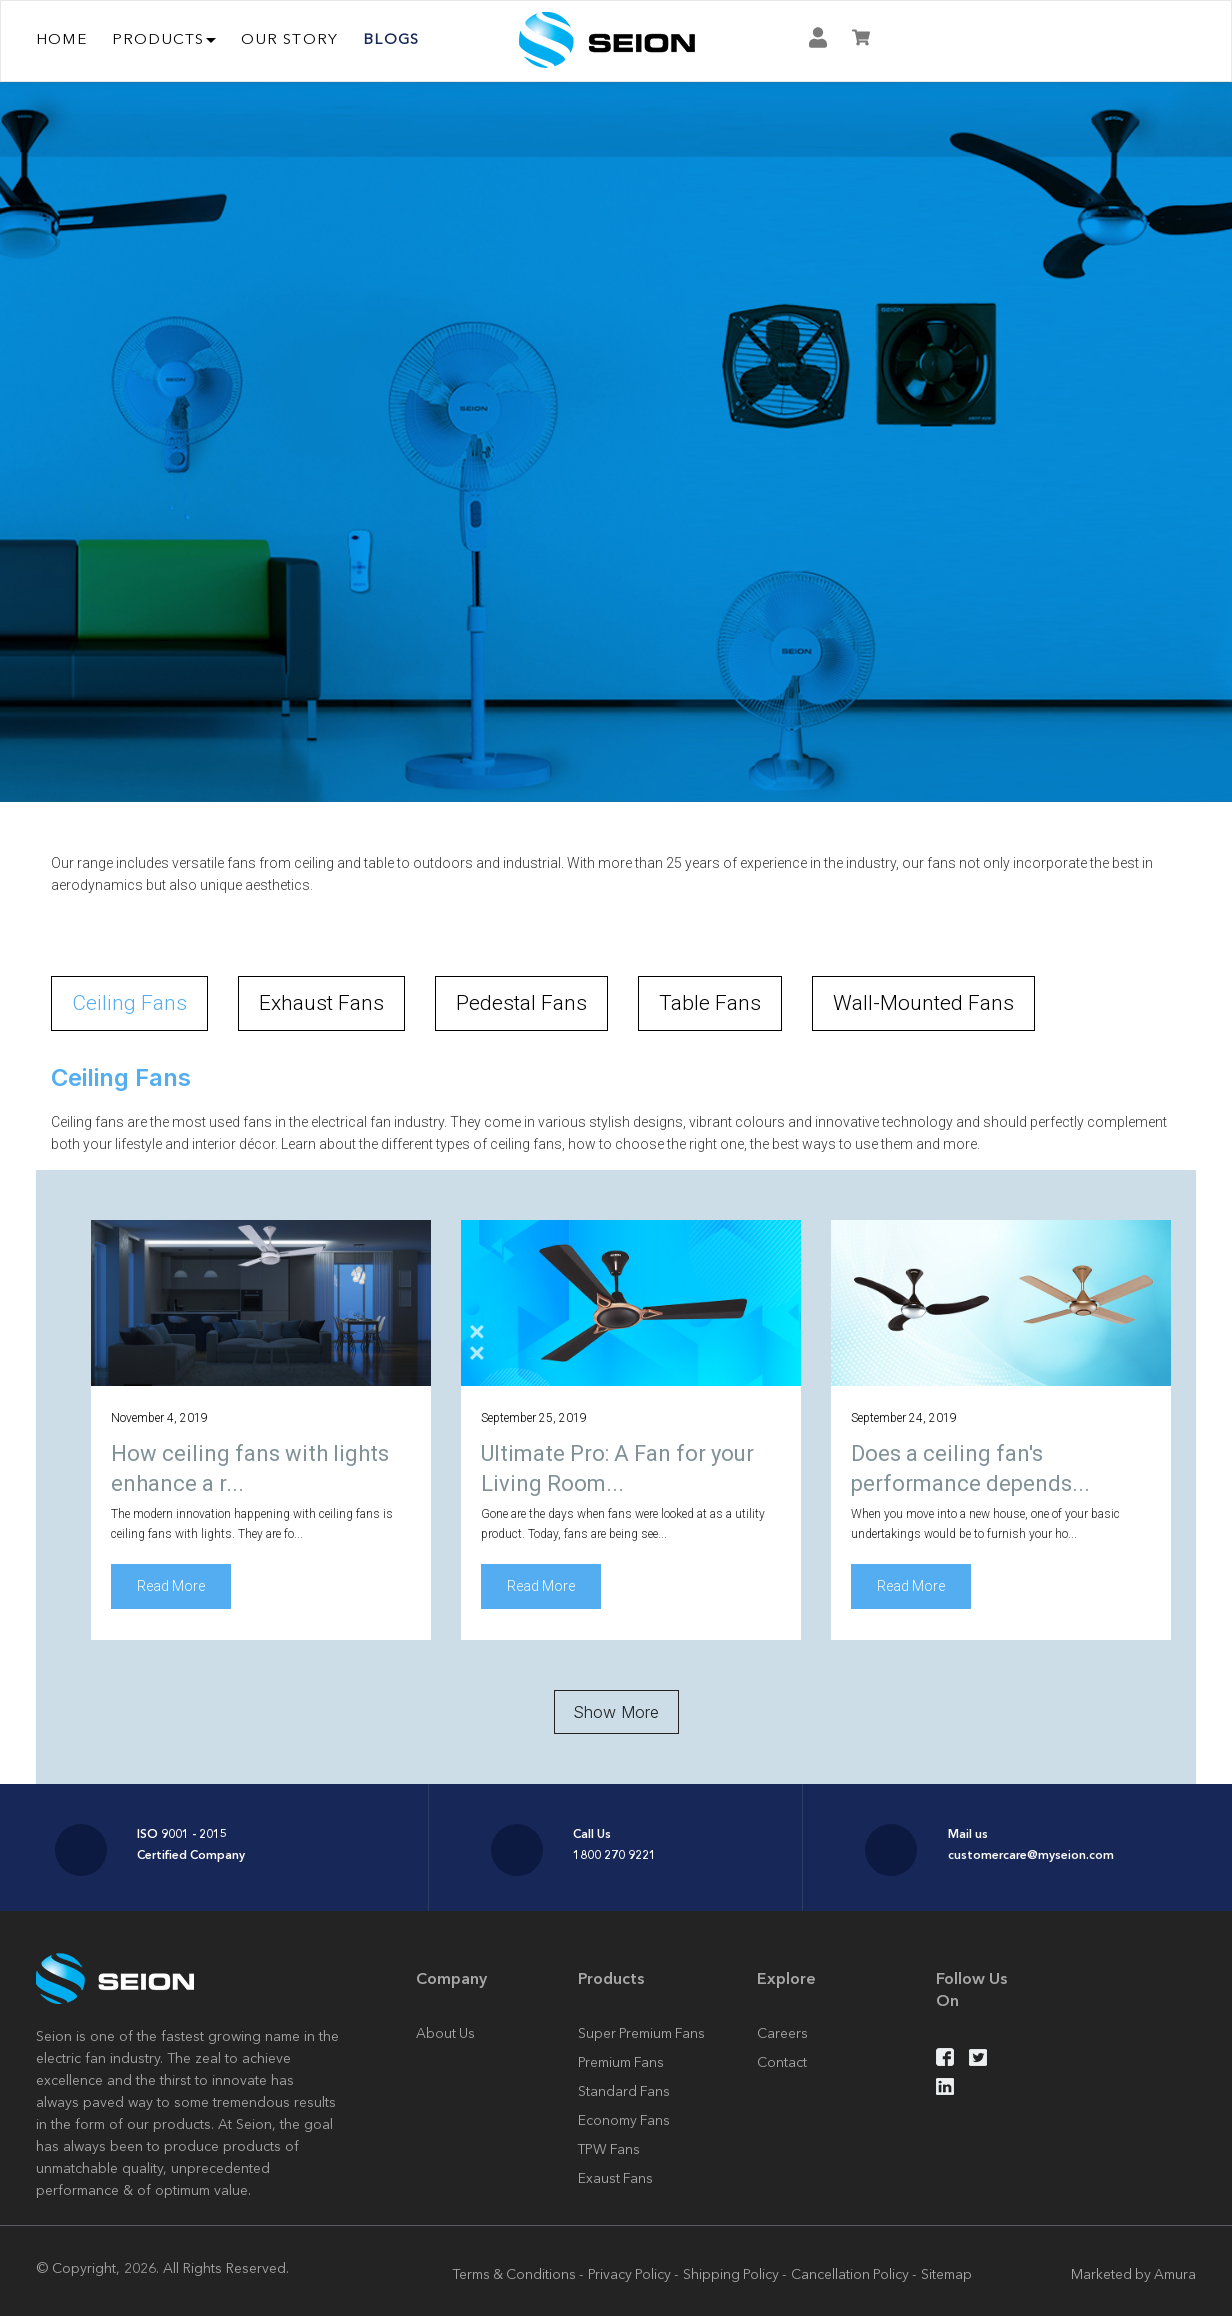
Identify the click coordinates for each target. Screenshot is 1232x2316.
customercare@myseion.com (1031, 1854)
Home (61, 38)
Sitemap (951, 2274)
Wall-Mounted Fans (923, 1003)
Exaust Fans (615, 2178)
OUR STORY (289, 38)
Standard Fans (624, 2091)
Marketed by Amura (1132, 2274)
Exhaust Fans (321, 1003)
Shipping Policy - (736, 2274)
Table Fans (710, 1003)
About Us (446, 2034)
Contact (782, 2063)
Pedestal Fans (521, 1003)
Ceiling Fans (129, 1003)
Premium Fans (621, 2063)
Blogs (391, 38)
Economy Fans (624, 2120)
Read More (171, 1587)
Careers (782, 2034)
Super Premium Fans (642, 2034)
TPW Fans (609, 2149)
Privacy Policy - (633, 2274)
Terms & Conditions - (515, 2274)
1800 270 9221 (614, 1854)
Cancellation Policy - (857, 2274)
